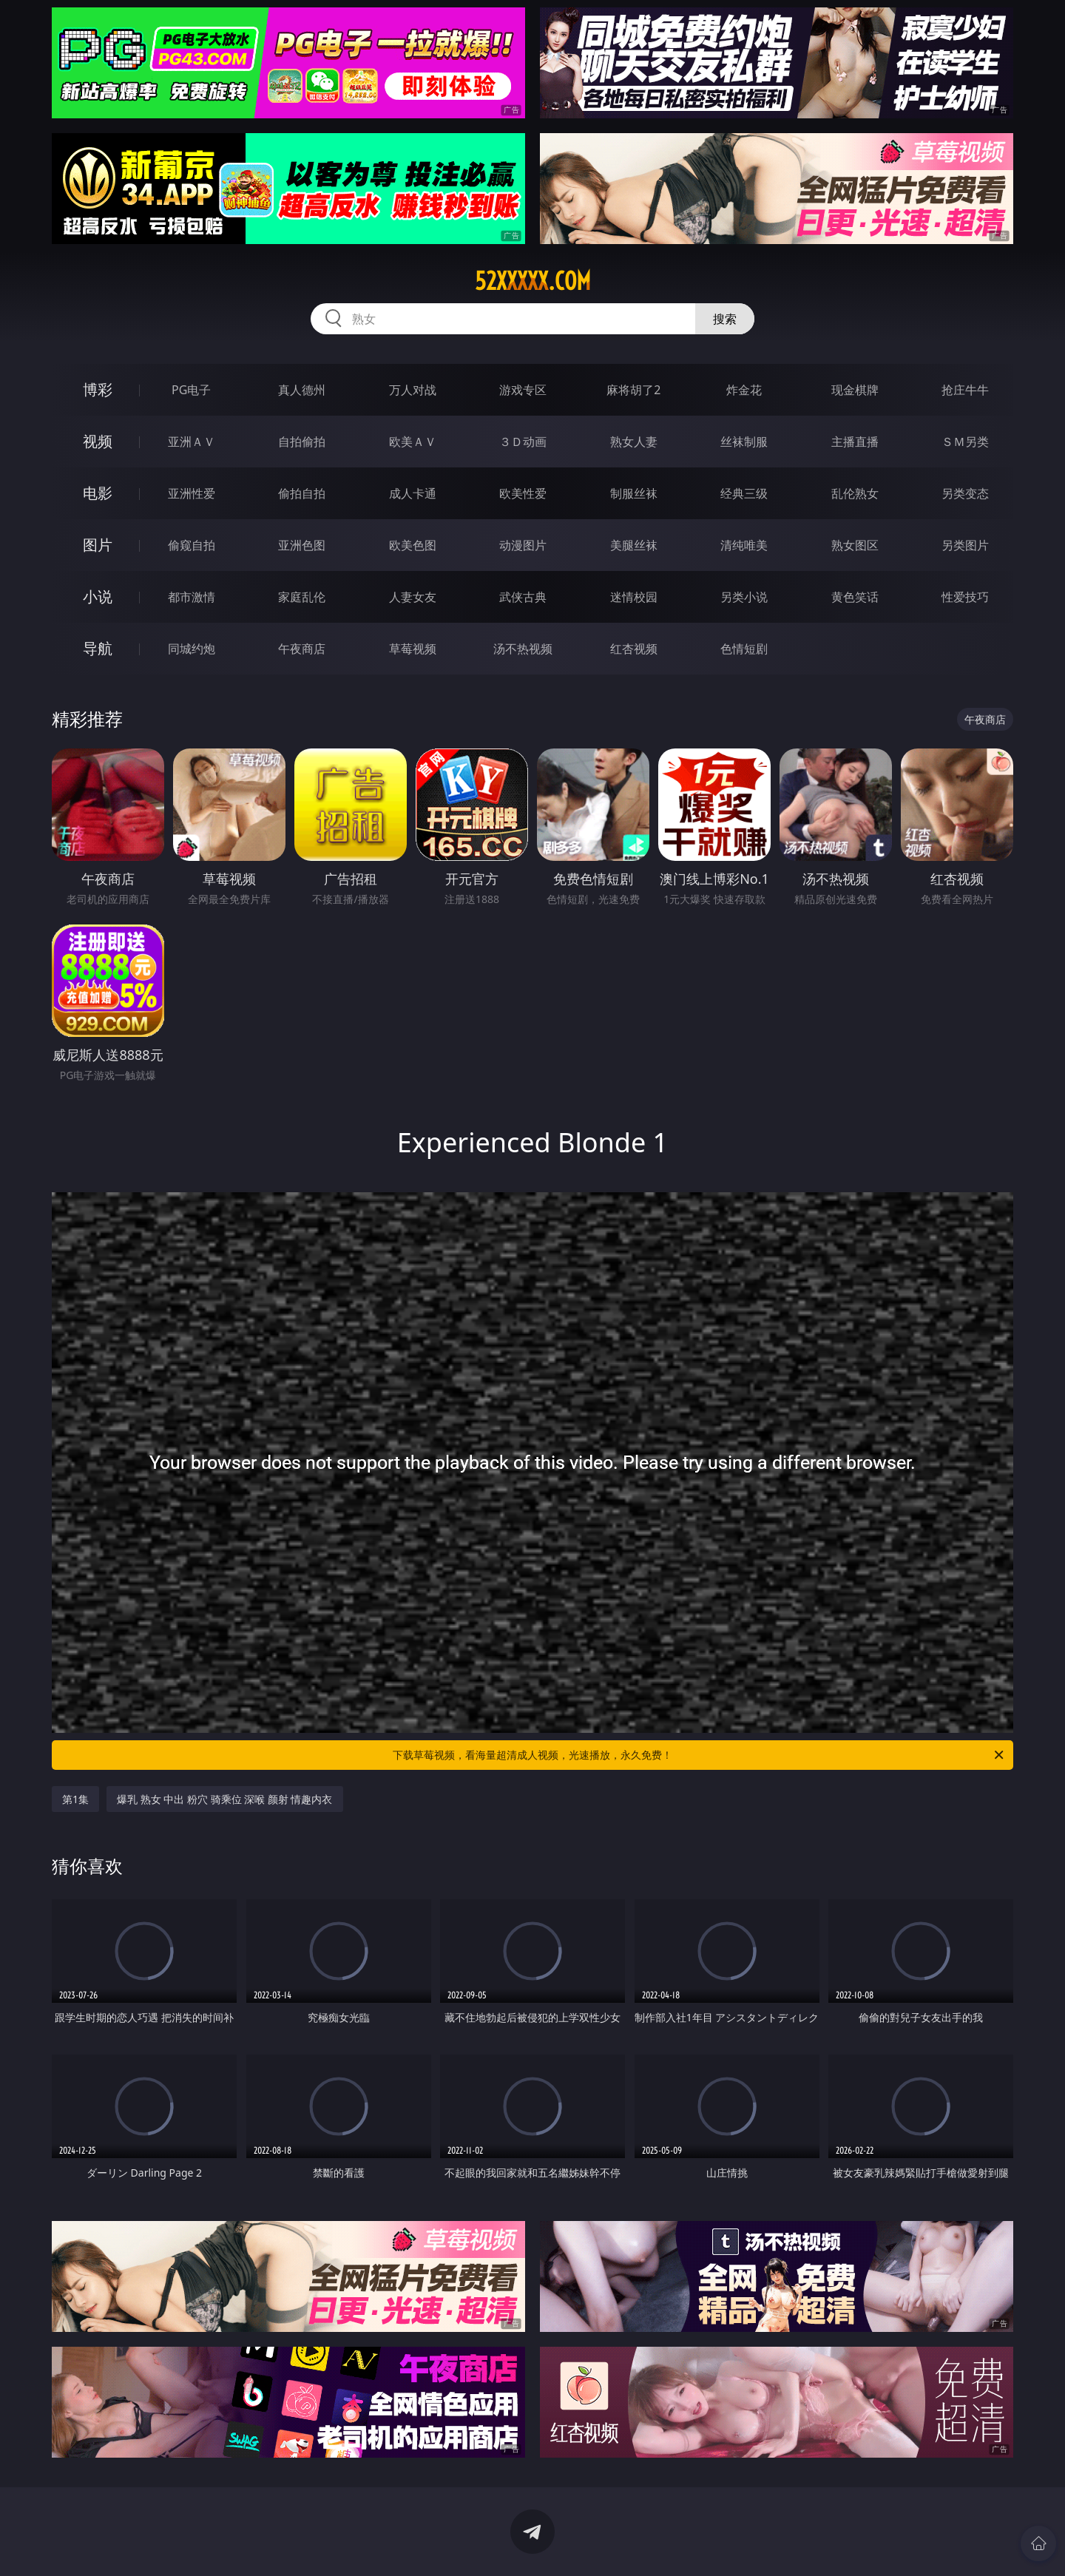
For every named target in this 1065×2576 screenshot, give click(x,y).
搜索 (725, 319)
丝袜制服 (744, 441)
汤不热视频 (522, 648)
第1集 (75, 1799)
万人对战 (412, 390)
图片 (97, 545)
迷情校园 (633, 597)
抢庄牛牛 (965, 390)
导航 (97, 648)
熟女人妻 (633, 441)
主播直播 (855, 441)
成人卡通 (412, 493)
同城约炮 (191, 648)
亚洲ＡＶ (191, 441)
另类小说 (744, 597)
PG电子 (191, 390)
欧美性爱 (523, 493)
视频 (97, 441)
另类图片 (965, 545)
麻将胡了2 (633, 390)
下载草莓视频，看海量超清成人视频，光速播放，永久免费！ (699, 1755)
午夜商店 (301, 648)
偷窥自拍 (191, 545)
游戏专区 (523, 390)
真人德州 (301, 390)
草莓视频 (412, 648)
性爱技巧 (965, 597)
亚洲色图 (301, 545)
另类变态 (965, 493)
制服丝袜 (633, 493)
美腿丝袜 (633, 545)
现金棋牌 (855, 390)
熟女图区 (855, 545)
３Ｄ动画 (523, 441)
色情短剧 (744, 648)
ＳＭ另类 (965, 441)
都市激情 (191, 597)
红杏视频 (633, 648)
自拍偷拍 (301, 441)
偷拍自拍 (301, 493)
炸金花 (744, 390)
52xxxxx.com (533, 281)
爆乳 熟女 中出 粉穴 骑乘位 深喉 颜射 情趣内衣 (224, 1799)
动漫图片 (523, 545)
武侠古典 (523, 597)
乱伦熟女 (855, 493)
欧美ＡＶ (412, 441)
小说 (97, 596)
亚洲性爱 (191, 493)
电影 (97, 493)
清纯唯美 (744, 545)
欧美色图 (412, 545)
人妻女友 (412, 597)
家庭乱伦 (301, 597)
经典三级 (744, 493)
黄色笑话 (855, 597)
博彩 (97, 389)
